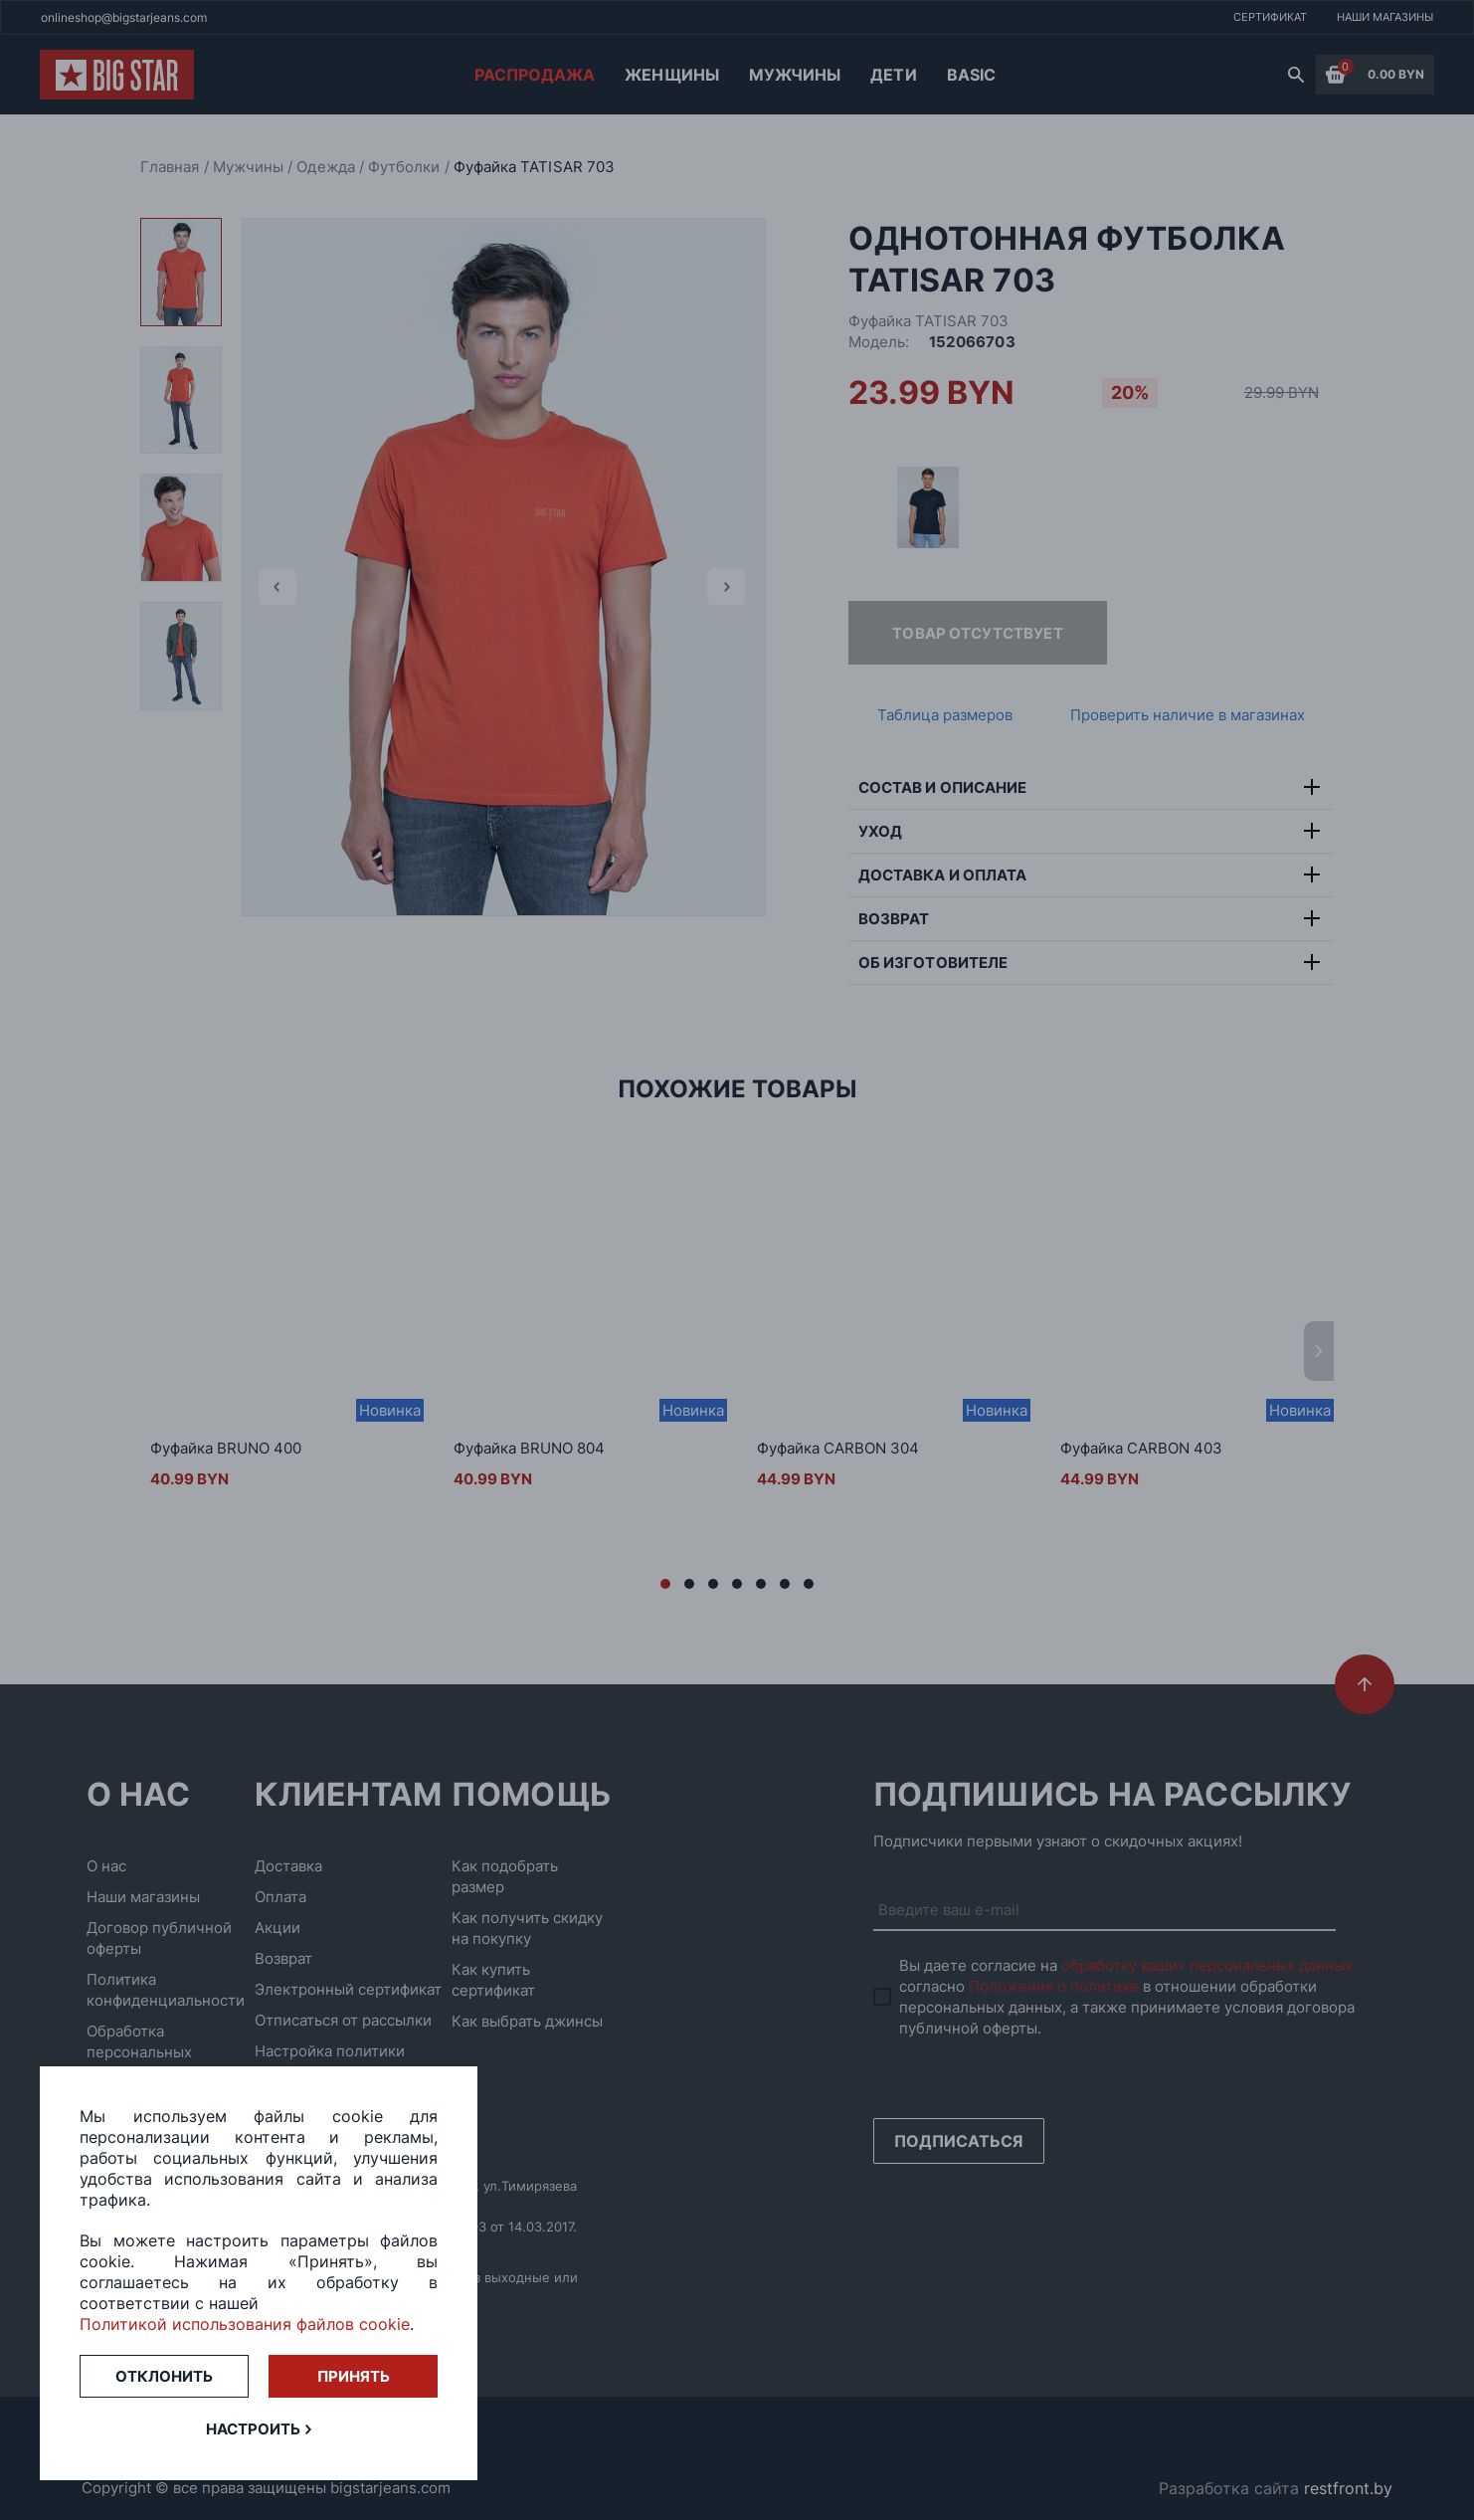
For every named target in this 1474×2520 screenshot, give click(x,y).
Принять (353, 2376)
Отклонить (164, 2376)
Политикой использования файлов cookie (245, 2324)
